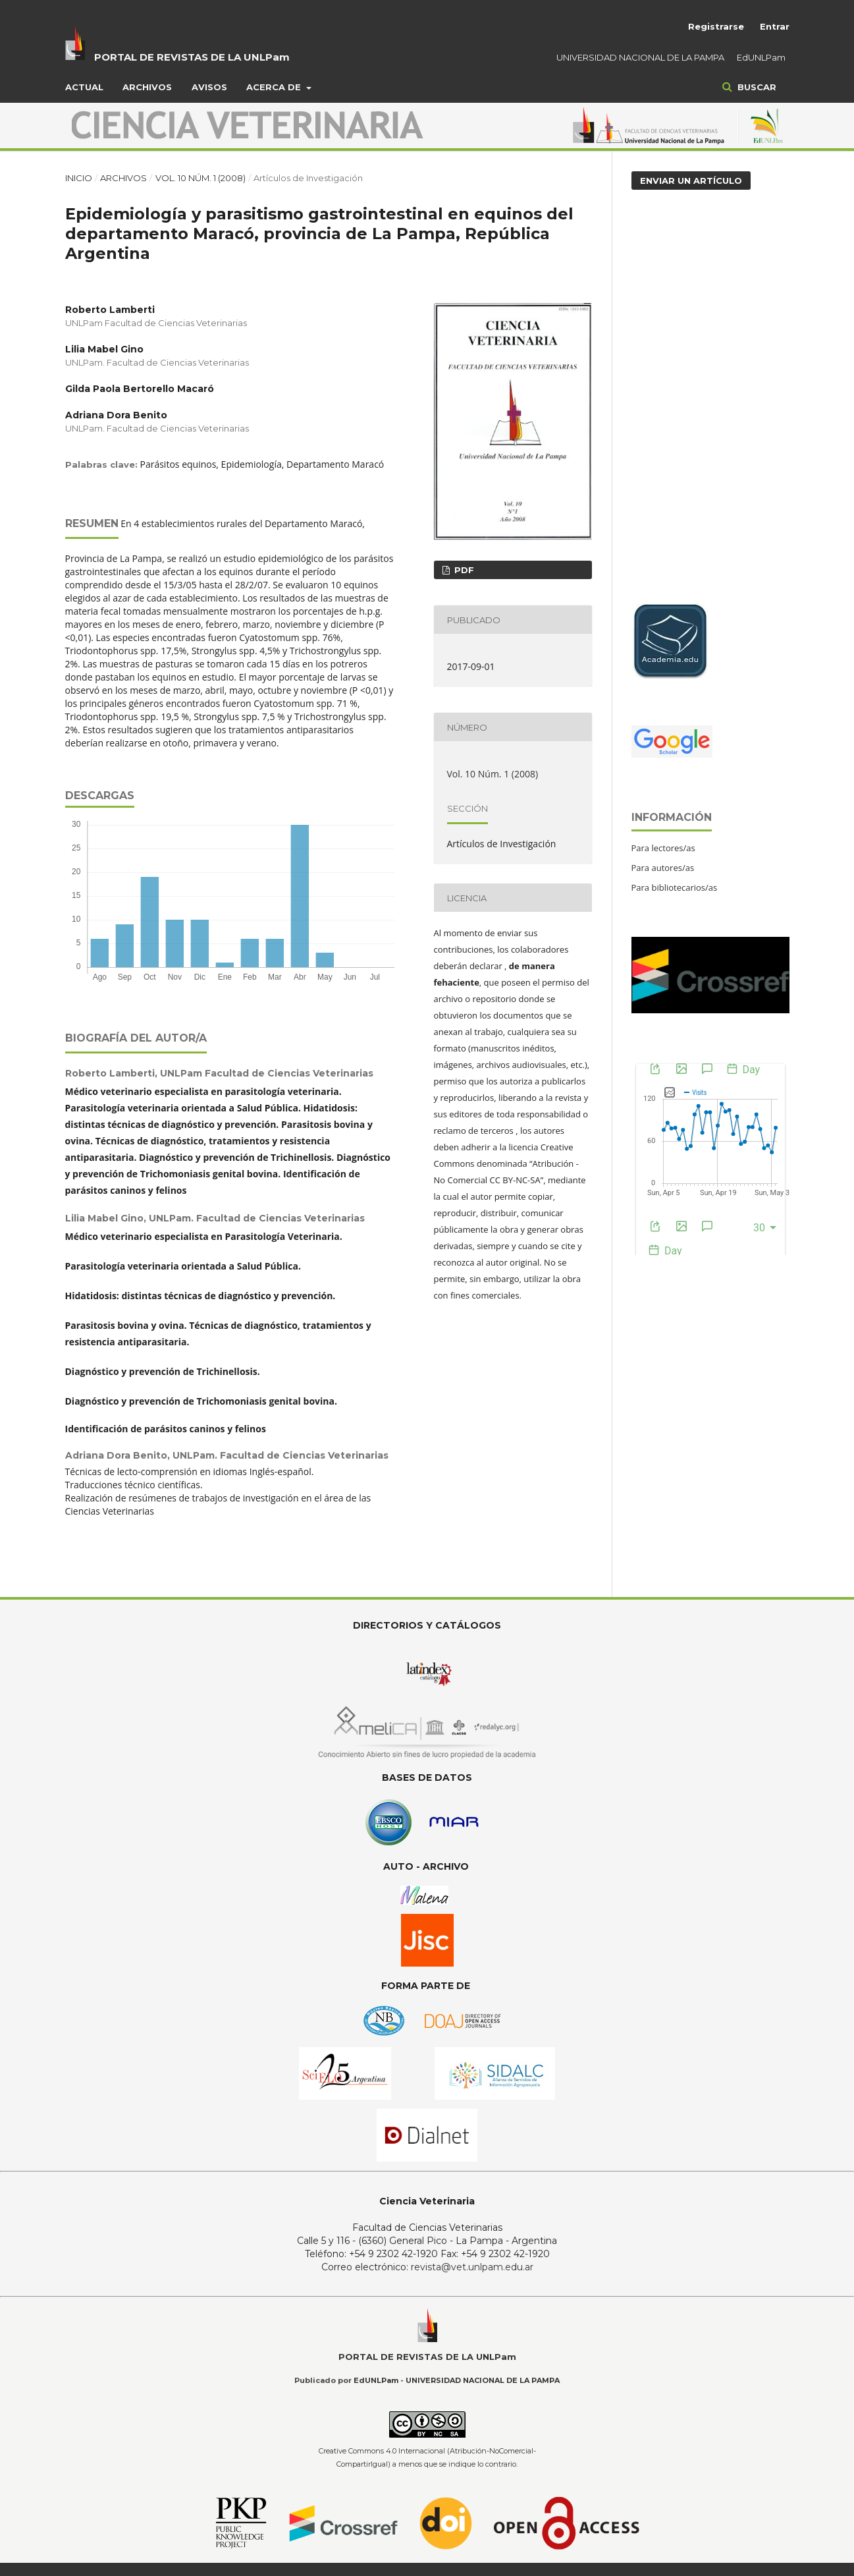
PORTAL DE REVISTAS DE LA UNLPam (192, 57)
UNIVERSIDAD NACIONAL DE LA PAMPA (640, 57)
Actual (84, 87)
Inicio (78, 178)
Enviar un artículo (691, 180)
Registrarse (716, 26)
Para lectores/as (663, 848)
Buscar (755, 87)
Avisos (209, 87)
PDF (463, 570)
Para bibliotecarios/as (674, 887)
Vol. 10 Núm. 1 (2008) (200, 178)
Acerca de (275, 87)
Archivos (147, 87)
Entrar (774, 26)
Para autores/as (663, 868)
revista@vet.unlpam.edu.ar (472, 2267)
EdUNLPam (761, 57)
